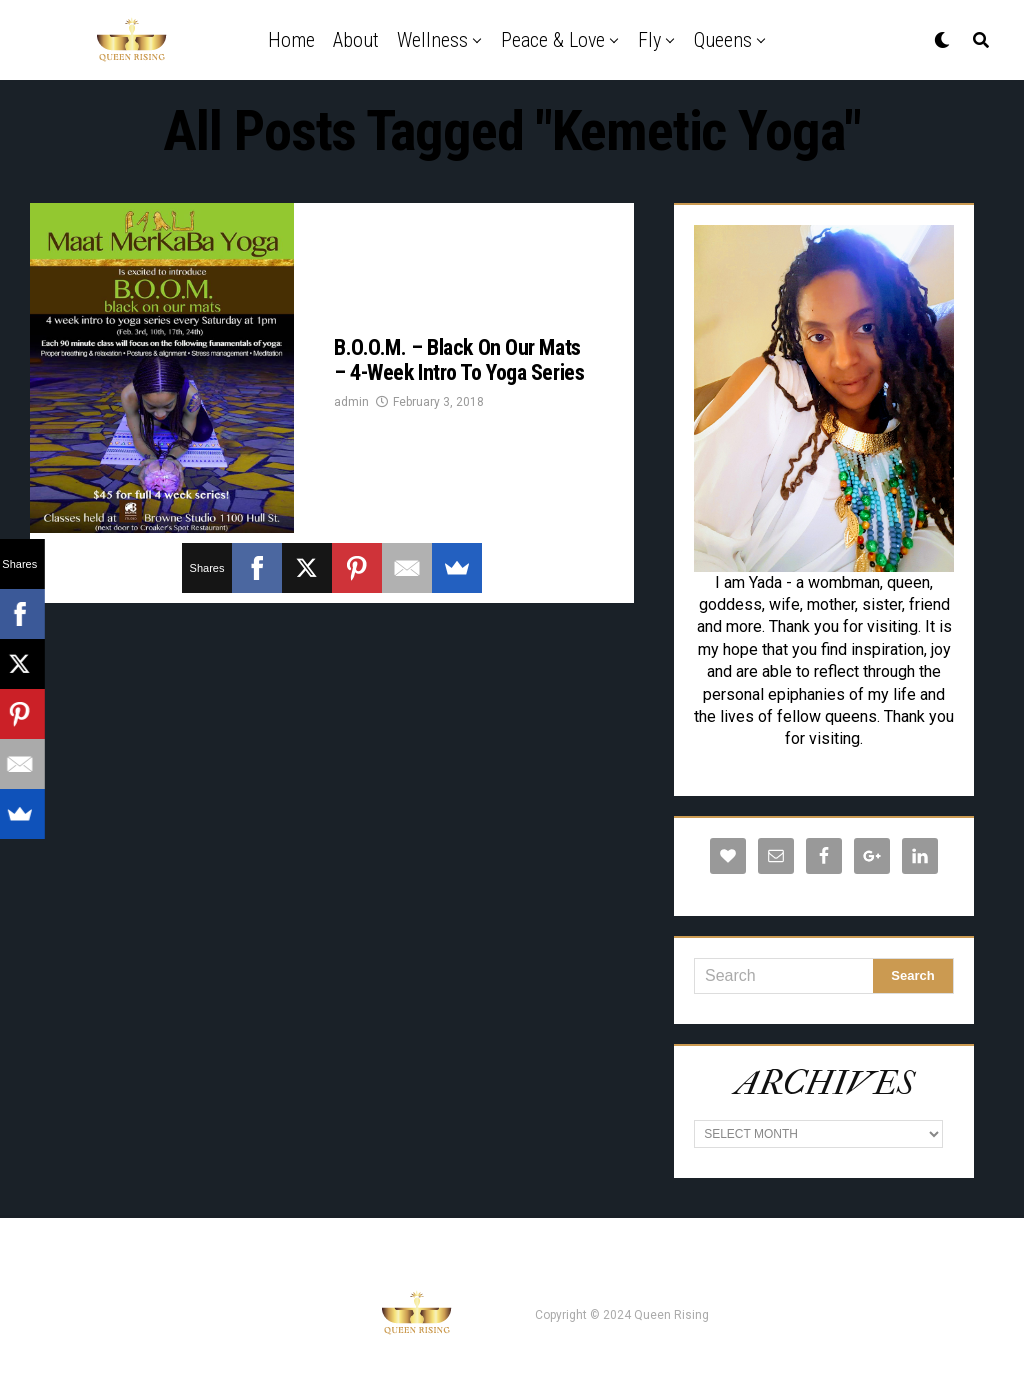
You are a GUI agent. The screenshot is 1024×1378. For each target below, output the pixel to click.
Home (291, 40)
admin (351, 402)
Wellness (432, 40)
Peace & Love (553, 40)
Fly (649, 40)
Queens (723, 40)
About (356, 40)
